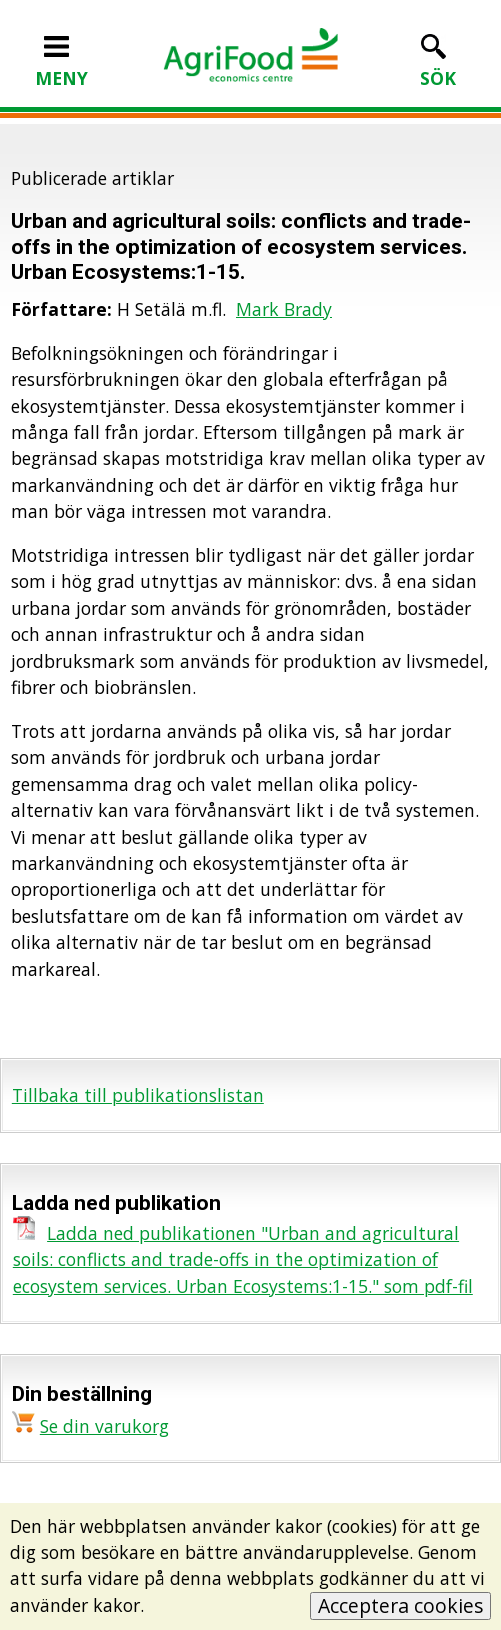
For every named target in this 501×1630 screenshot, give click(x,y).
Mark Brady (284, 309)
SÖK (438, 65)
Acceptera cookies (400, 1605)
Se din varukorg (104, 1426)
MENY (61, 65)
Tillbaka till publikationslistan (138, 1095)
